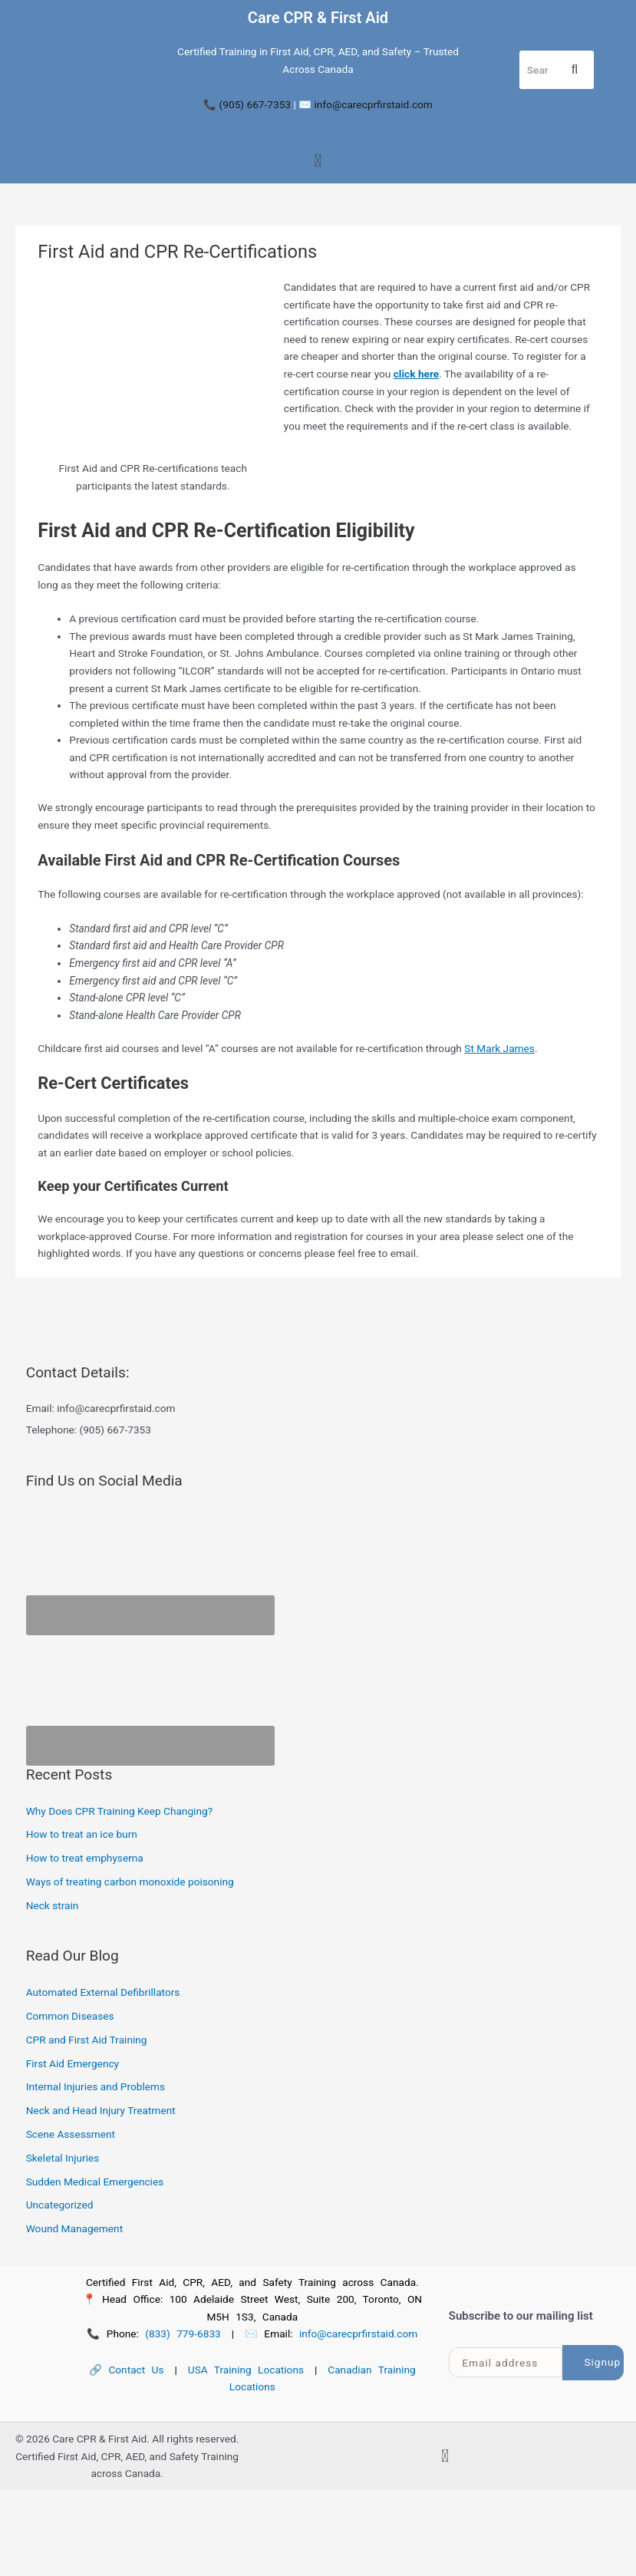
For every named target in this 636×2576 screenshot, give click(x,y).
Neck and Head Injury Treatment (101, 2110)
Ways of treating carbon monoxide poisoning (130, 1881)
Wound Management (74, 2228)
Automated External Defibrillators (103, 1992)
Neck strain (52, 1905)
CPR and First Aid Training (86, 2039)
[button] (318, 161)
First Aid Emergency (72, 2063)
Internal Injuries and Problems (95, 2086)
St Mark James (499, 1048)
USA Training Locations (246, 2369)
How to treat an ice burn (81, 1834)
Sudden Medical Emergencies (95, 2181)
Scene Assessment (70, 2134)
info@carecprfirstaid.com (374, 104)
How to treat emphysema (84, 1858)
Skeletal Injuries (63, 2158)
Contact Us (135, 2369)
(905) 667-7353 (255, 104)
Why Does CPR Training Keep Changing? (119, 1811)
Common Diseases (70, 2016)
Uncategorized (60, 2204)
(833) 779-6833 (182, 2333)
